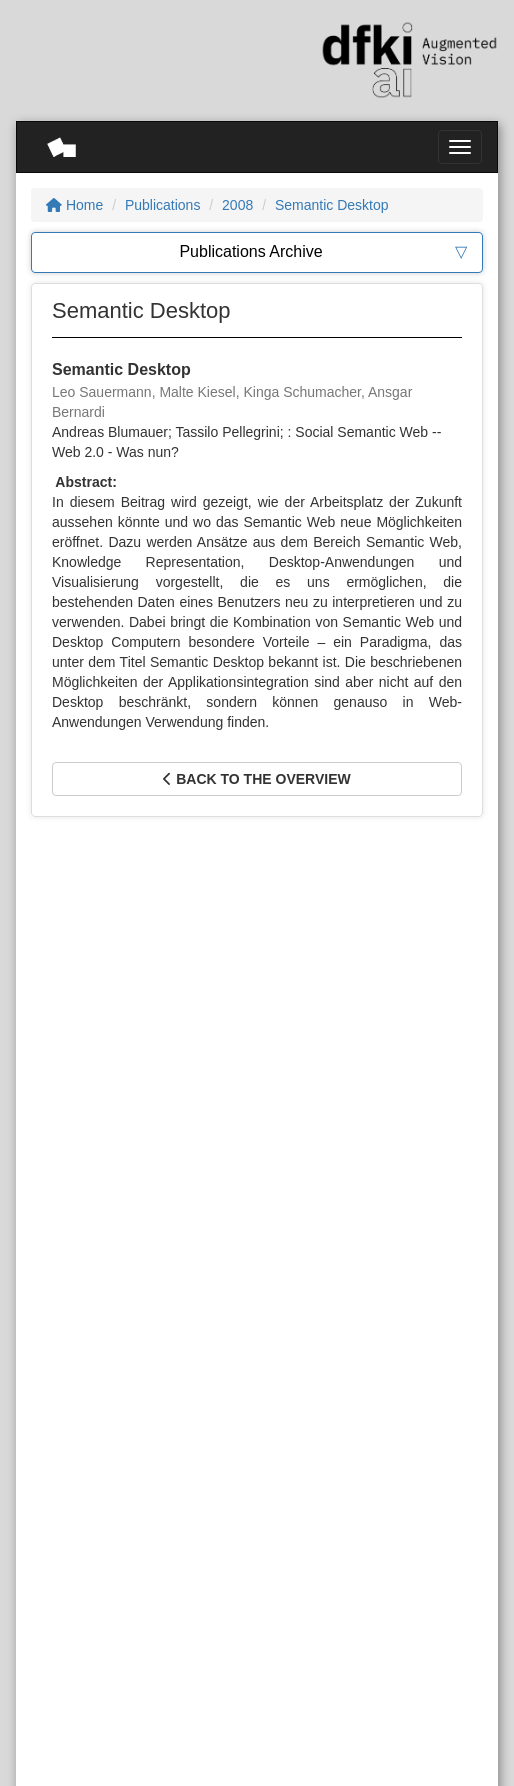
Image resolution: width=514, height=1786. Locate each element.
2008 (237, 205)
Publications (163, 205)
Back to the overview (256, 779)
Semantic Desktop (332, 205)
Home (74, 205)
